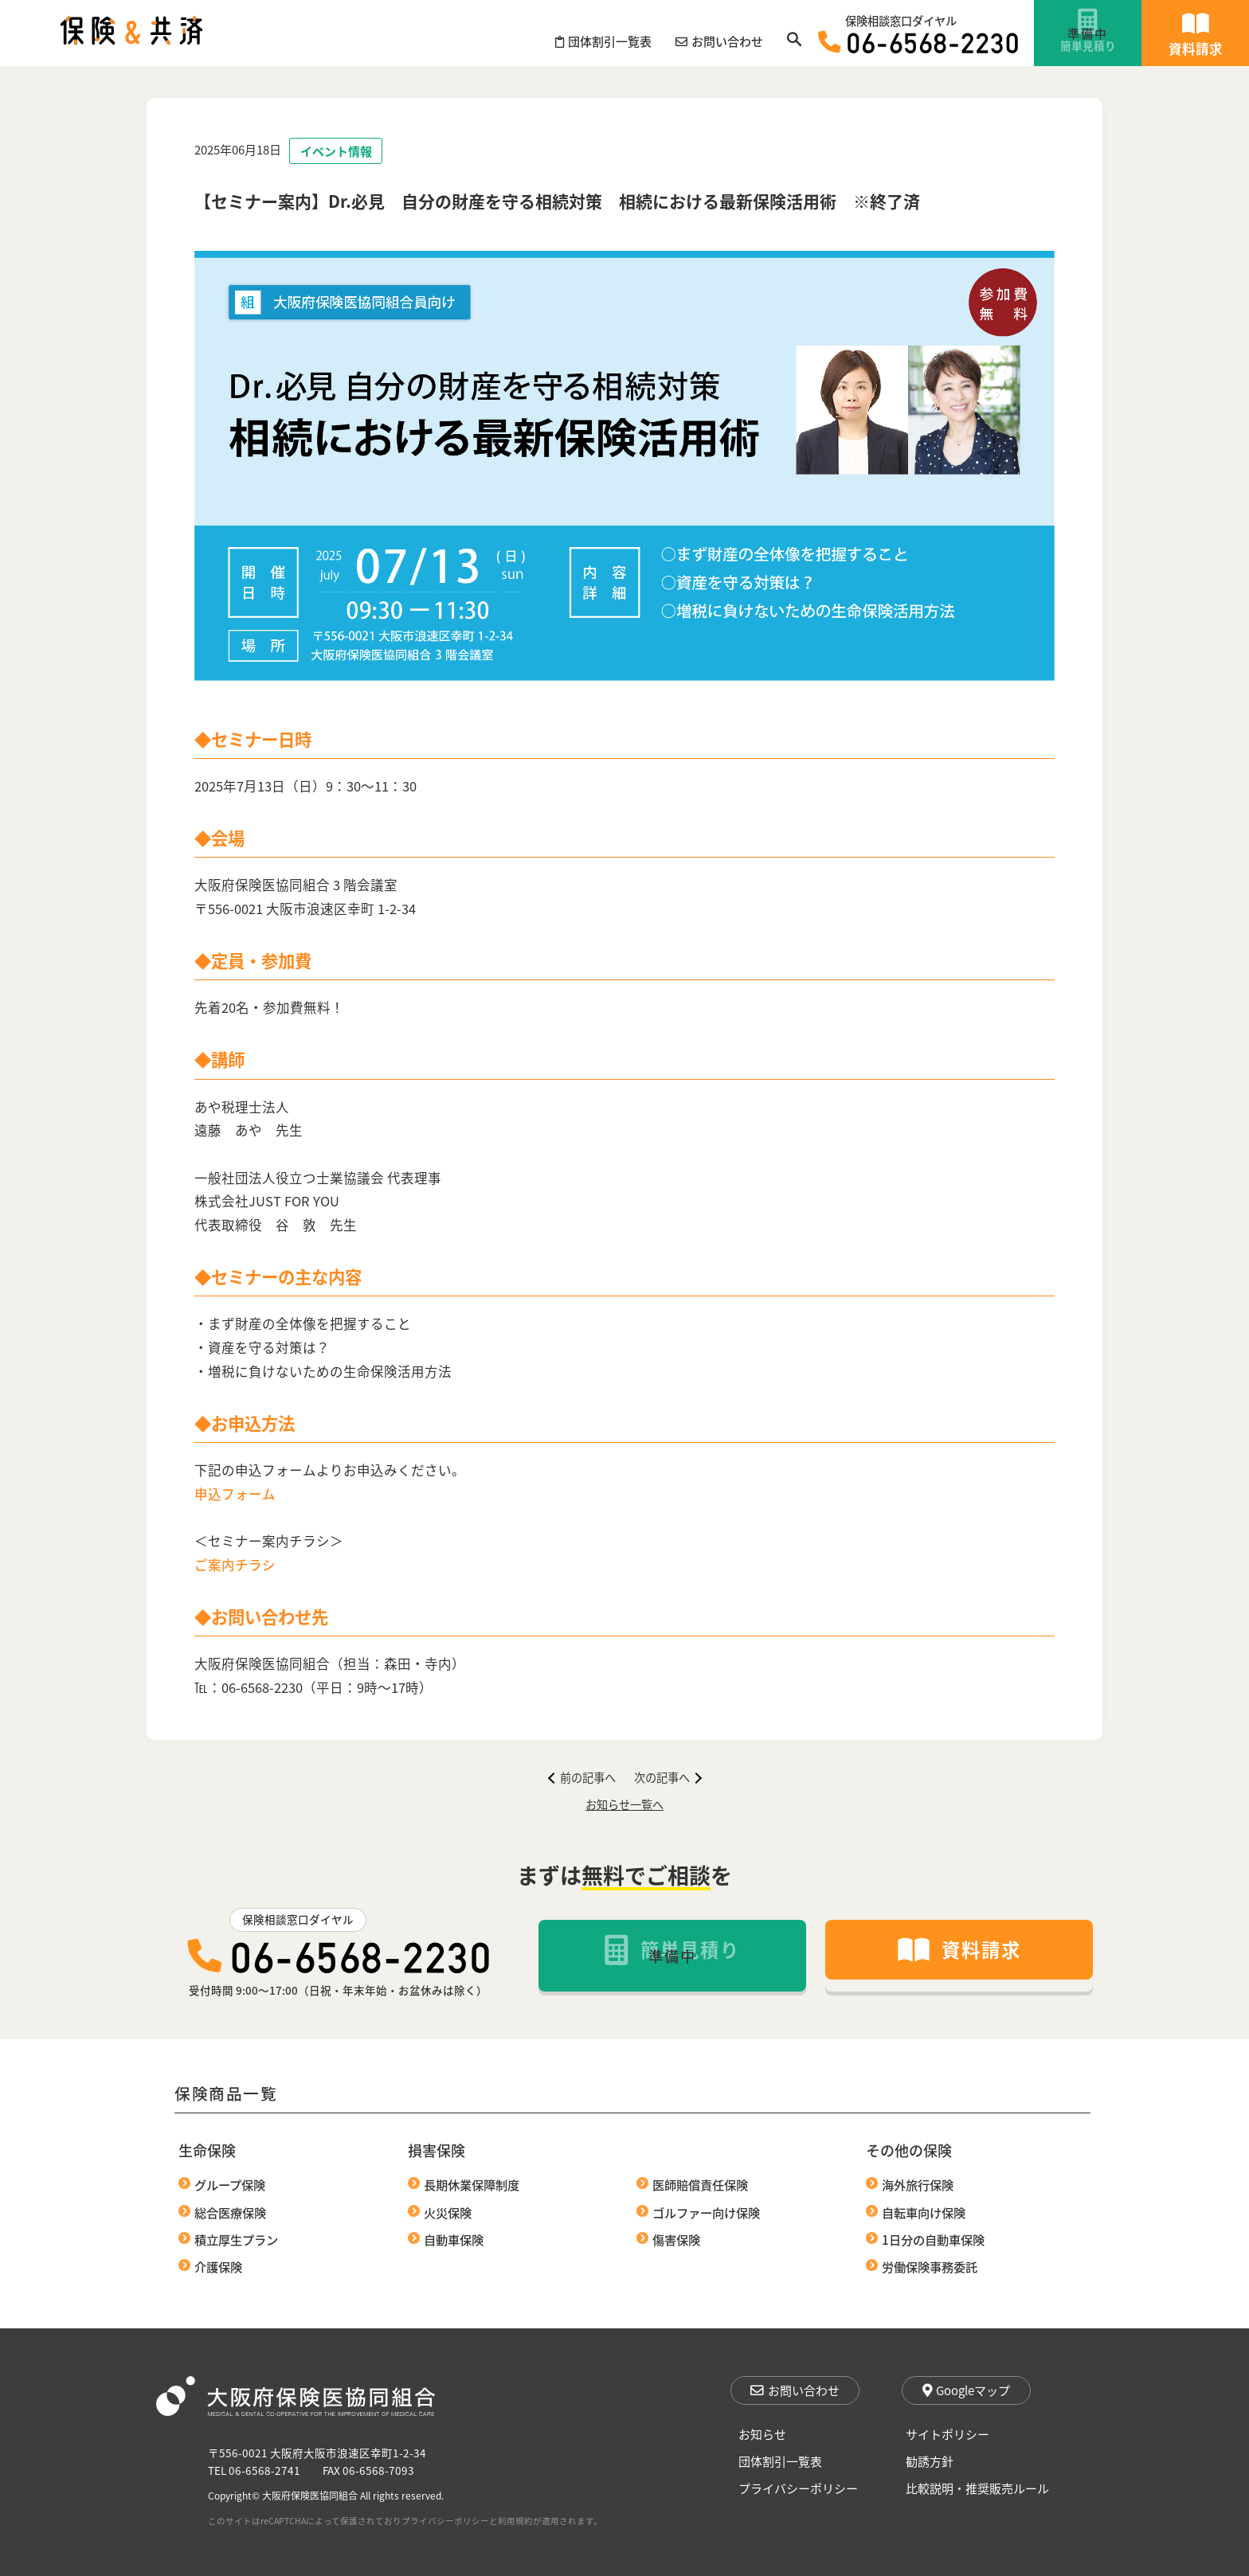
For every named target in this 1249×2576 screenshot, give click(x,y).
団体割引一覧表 (780, 2461)
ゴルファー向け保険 (706, 2212)
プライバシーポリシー (798, 2488)
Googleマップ (966, 2390)
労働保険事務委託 (929, 2266)
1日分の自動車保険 (933, 2239)
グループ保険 (229, 2184)
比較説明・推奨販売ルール (977, 2488)
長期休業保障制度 (471, 2184)
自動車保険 (454, 2239)
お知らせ (762, 2434)
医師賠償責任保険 (700, 2184)
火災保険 (448, 2212)
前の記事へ (581, 1777)
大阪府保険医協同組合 (310, 2495)
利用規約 (515, 2521)
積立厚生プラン (236, 2239)
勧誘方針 (929, 2461)
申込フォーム (235, 1493)
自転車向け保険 (923, 2212)
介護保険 (218, 2266)
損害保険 (436, 2150)
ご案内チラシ (235, 1564)
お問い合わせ (795, 2390)
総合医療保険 (230, 2212)
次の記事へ (668, 1777)
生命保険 (207, 2150)
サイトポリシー (947, 2434)
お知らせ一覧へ (624, 1804)
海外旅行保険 (917, 2184)
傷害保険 (676, 2239)
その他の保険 (909, 2150)
